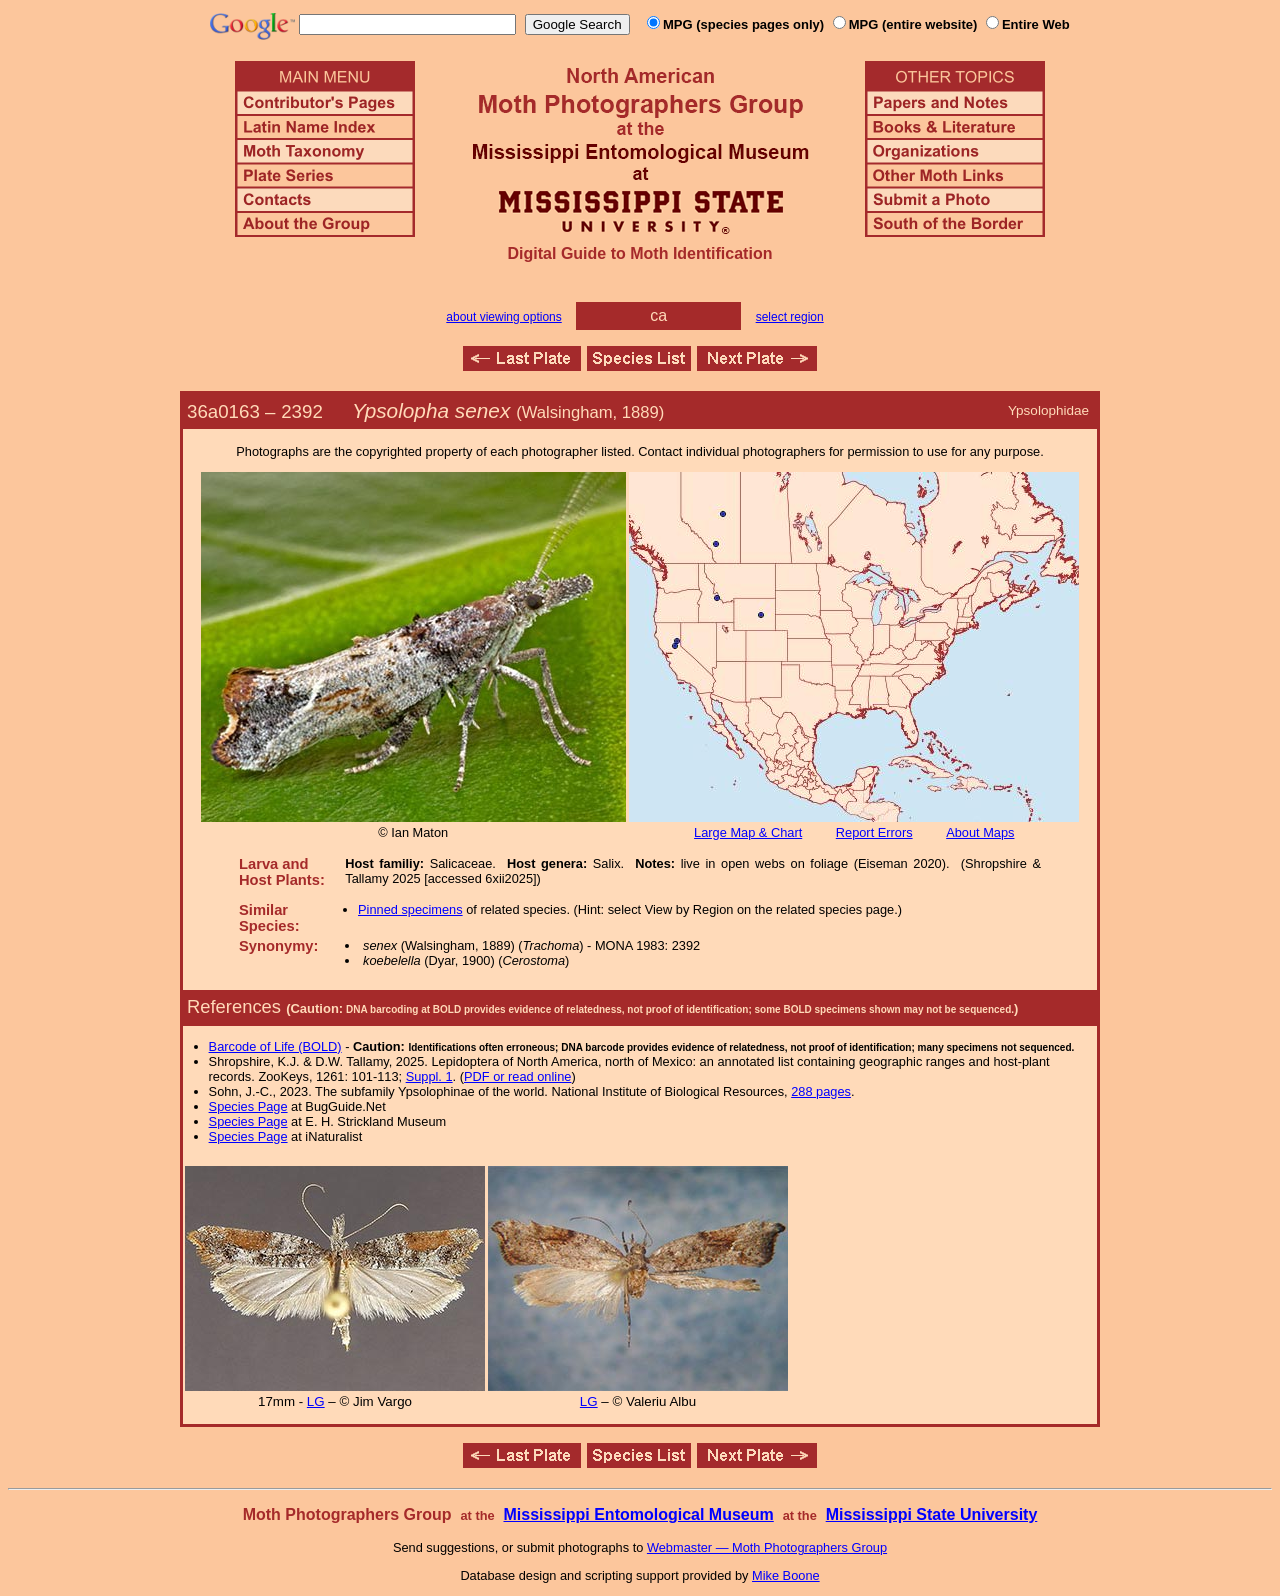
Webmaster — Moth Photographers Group (767, 1547)
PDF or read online (517, 1076)
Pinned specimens (410, 909)
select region (790, 317)
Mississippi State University (932, 1514)
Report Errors (874, 832)
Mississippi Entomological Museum (638, 1514)
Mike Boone (786, 1575)
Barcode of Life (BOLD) (275, 1046)
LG (316, 1401)
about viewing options (503, 317)
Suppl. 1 (429, 1076)
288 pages (821, 1091)
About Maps (980, 832)
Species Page (248, 1106)
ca (658, 315)
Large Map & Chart (748, 832)
